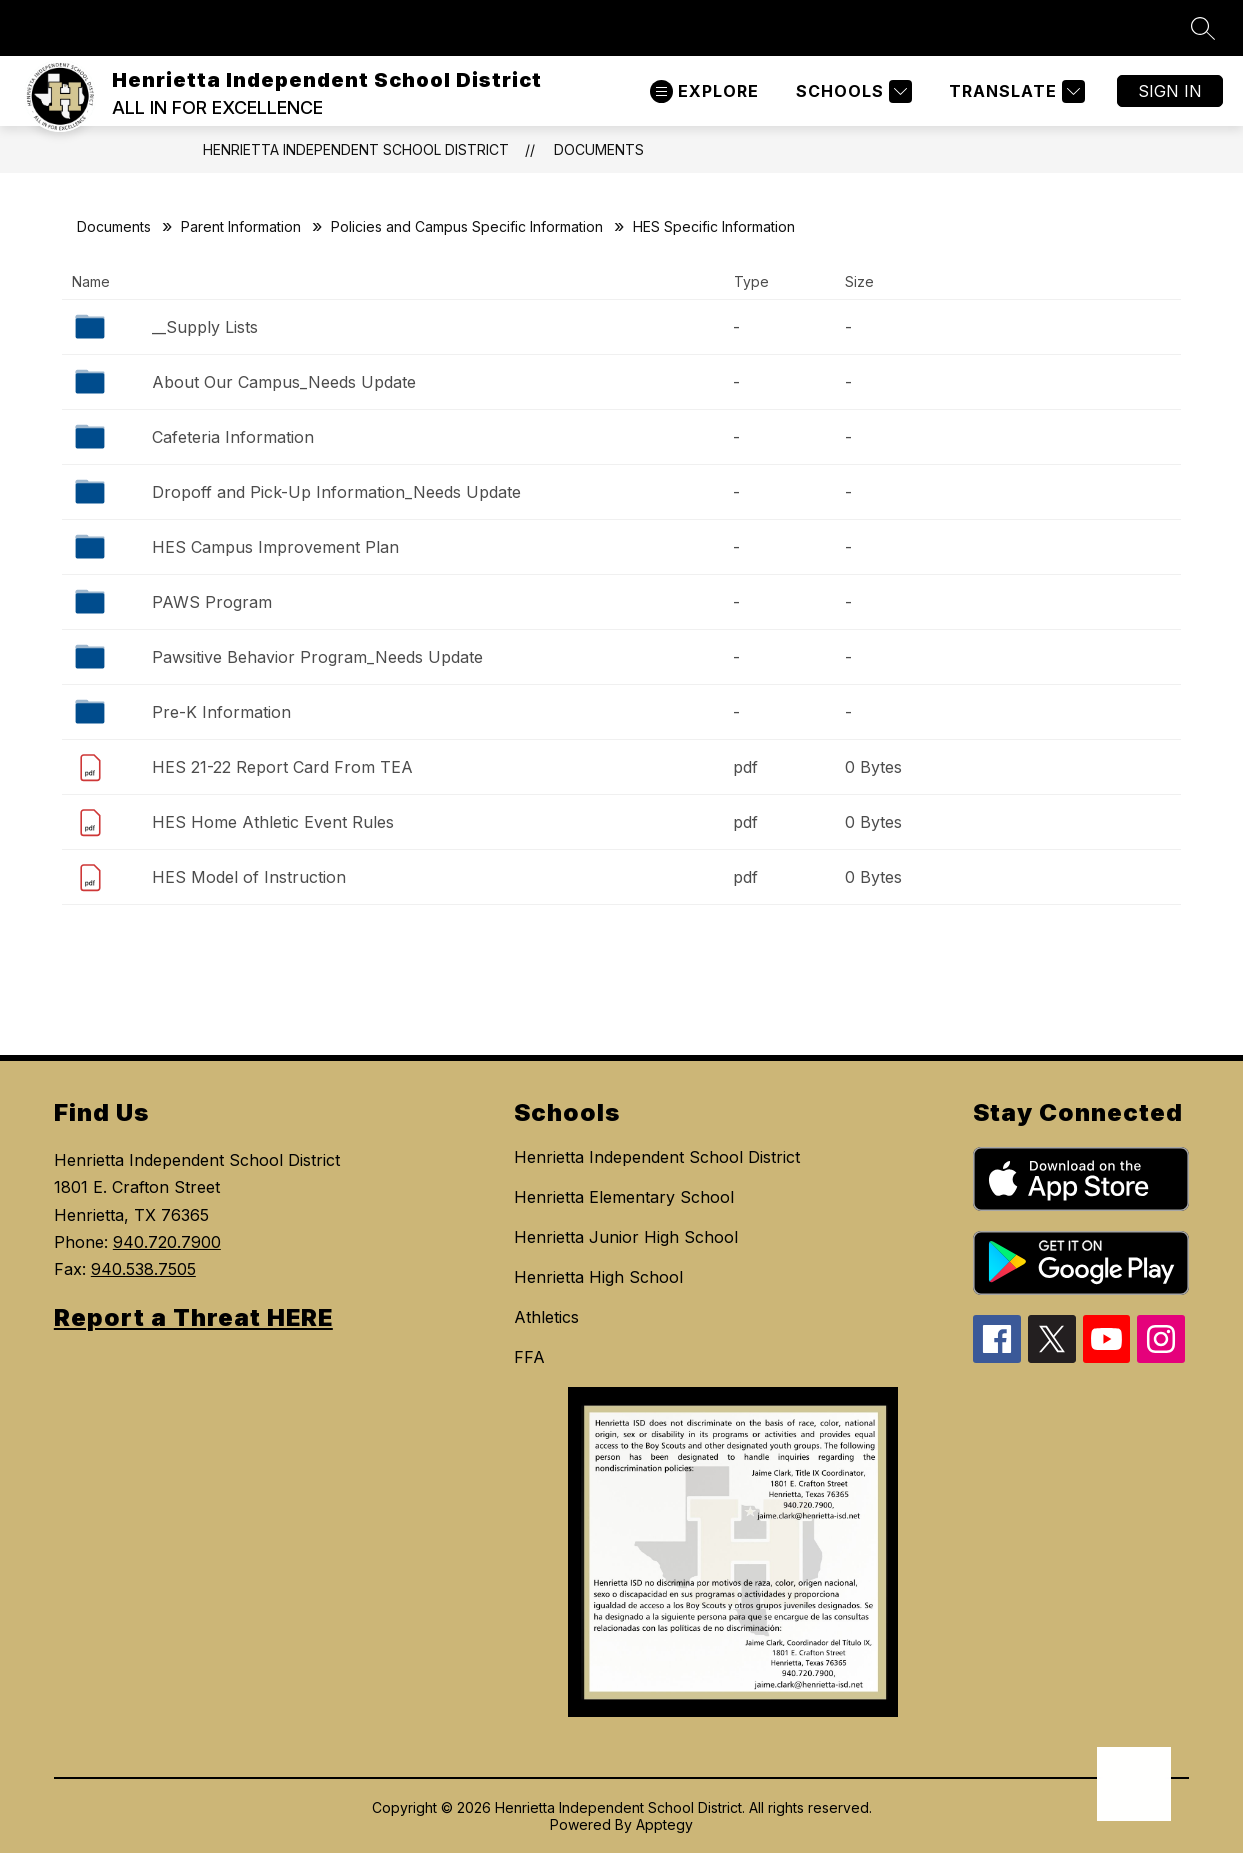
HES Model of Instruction (249, 877)
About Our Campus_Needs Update (284, 382)
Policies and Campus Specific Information (467, 226)
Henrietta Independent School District (356, 149)
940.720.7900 (167, 1242)
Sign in (1170, 91)
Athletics (546, 1317)
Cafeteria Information (233, 437)
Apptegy (664, 1824)
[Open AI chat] (1134, 1784)
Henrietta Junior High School (626, 1237)
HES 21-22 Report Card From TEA (282, 767)
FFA (529, 1357)
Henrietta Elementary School (624, 1197)
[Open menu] (704, 91)
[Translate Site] (1014, 91)
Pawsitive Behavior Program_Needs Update (317, 657)
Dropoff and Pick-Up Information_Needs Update (336, 492)
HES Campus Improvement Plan (275, 547)
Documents (599, 149)
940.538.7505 (143, 1269)
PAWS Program (212, 602)
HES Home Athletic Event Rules (273, 822)
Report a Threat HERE (193, 1317)
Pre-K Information (221, 712)
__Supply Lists (205, 327)
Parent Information (241, 226)
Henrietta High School (598, 1277)
